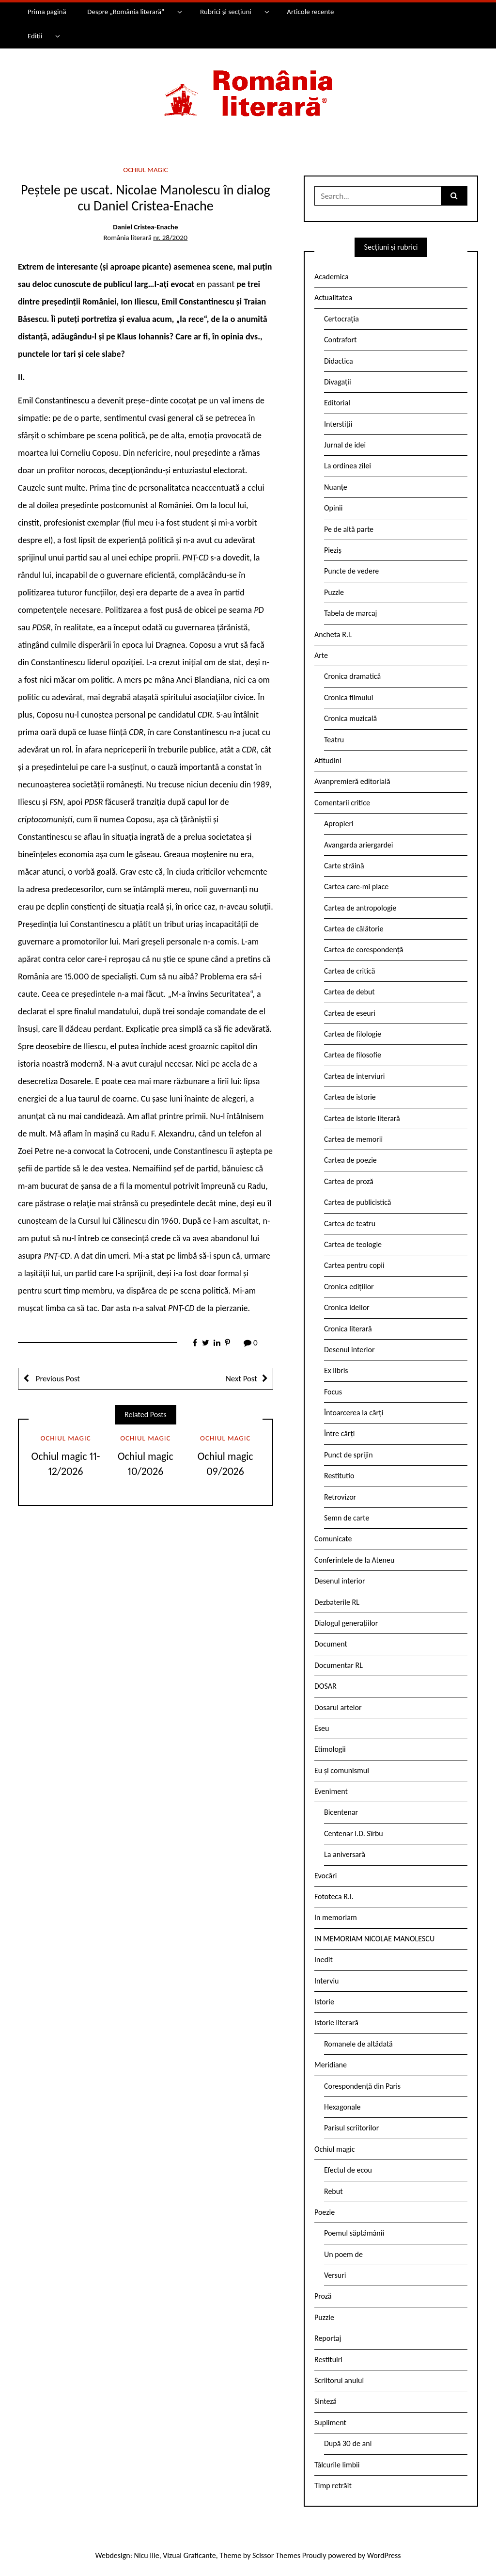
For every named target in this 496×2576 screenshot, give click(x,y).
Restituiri (328, 2359)
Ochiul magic (145, 169)
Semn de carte (346, 1517)
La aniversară (344, 1854)
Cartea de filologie (352, 1034)
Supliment (330, 2422)
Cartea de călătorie (354, 928)
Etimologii (330, 1749)
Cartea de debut (349, 991)
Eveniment (331, 1791)
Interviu (326, 1980)
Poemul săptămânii (354, 2233)
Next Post (241, 1379)
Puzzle (334, 592)
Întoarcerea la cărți (353, 1412)
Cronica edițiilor (349, 1286)
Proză (323, 2296)
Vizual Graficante (189, 2555)
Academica (331, 276)
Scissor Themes (276, 2555)
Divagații (337, 381)
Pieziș (332, 550)
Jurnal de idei (345, 444)
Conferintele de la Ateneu (354, 1560)
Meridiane (330, 2064)
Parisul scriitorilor (351, 2127)
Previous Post (57, 1379)
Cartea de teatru (349, 1223)
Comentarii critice (342, 802)
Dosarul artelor (338, 1707)
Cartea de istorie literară (362, 1118)
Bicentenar (341, 1812)
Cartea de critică (349, 971)
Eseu (321, 1728)
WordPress (384, 2555)
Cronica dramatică (352, 676)
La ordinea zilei (347, 465)
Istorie (324, 2001)
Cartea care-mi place (356, 886)
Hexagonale (342, 2107)
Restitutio (339, 1475)
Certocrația (341, 318)
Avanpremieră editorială (352, 781)
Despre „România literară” (125, 11)
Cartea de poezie (350, 1160)
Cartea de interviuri (354, 1076)
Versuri (335, 2275)
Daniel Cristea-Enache (145, 227)
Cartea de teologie (353, 1244)
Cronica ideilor (347, 1307)
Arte (321, 655)
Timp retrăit (333, 2485)
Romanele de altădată (358, 2043)
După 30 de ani (348, 2443)
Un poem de (343, 2254)
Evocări (325, 1875)
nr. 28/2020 (170, 237)
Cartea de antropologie (360, 907)
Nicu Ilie (146, 2555)
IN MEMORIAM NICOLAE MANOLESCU (374, 1938)
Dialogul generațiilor (346, 1623)
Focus (333, 1391)
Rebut (333, 2191)
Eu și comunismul (341, 1770)
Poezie (324, 2212)
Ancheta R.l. (333, 634)
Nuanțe (335, 487)
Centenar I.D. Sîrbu (353, 1833)
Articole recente (310, 11)
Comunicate (333, 1538)
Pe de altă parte (348, 529)
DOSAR (325, 1686)
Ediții (35, 36)
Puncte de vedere (351, 571)
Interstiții (338, 424)
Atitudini (327, 760)
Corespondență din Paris (362, 2086)
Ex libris (336, 1370)
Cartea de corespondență (363, 949)
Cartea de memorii (353, 1139)
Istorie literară (336, 2022)
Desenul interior (349, 1349)
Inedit (323, 1959)
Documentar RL (338, 1665)
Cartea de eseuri (349, 1013)
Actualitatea (333, 297)
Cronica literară (348, 1328)
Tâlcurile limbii (336, 2464)
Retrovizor (340, 1497)
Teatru (334, 739)
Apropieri (339, 823)
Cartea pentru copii (354, 1265)
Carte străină (344, 865)
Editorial (337, 402)
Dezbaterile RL (336, 1602)
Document (330, 1643)
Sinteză (325, 2401)
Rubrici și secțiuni (225, 11)
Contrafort (340, 339)
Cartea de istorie (350, 1097)
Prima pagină (47, 11)
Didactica (338, 361)
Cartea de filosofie (352, 1054)
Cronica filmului (348, 697)
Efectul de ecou (348, 2170)
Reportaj (327, 2338)
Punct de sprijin (348, 1454)
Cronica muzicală (350, 718)
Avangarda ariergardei (358, 844)
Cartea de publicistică (357, 1202)
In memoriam (335, 1917)
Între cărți (339, 1433)
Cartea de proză (348, 1181)
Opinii (333, 507)
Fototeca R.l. (334, 1896)
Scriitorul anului (339, 2380)
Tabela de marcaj (350, 613)
